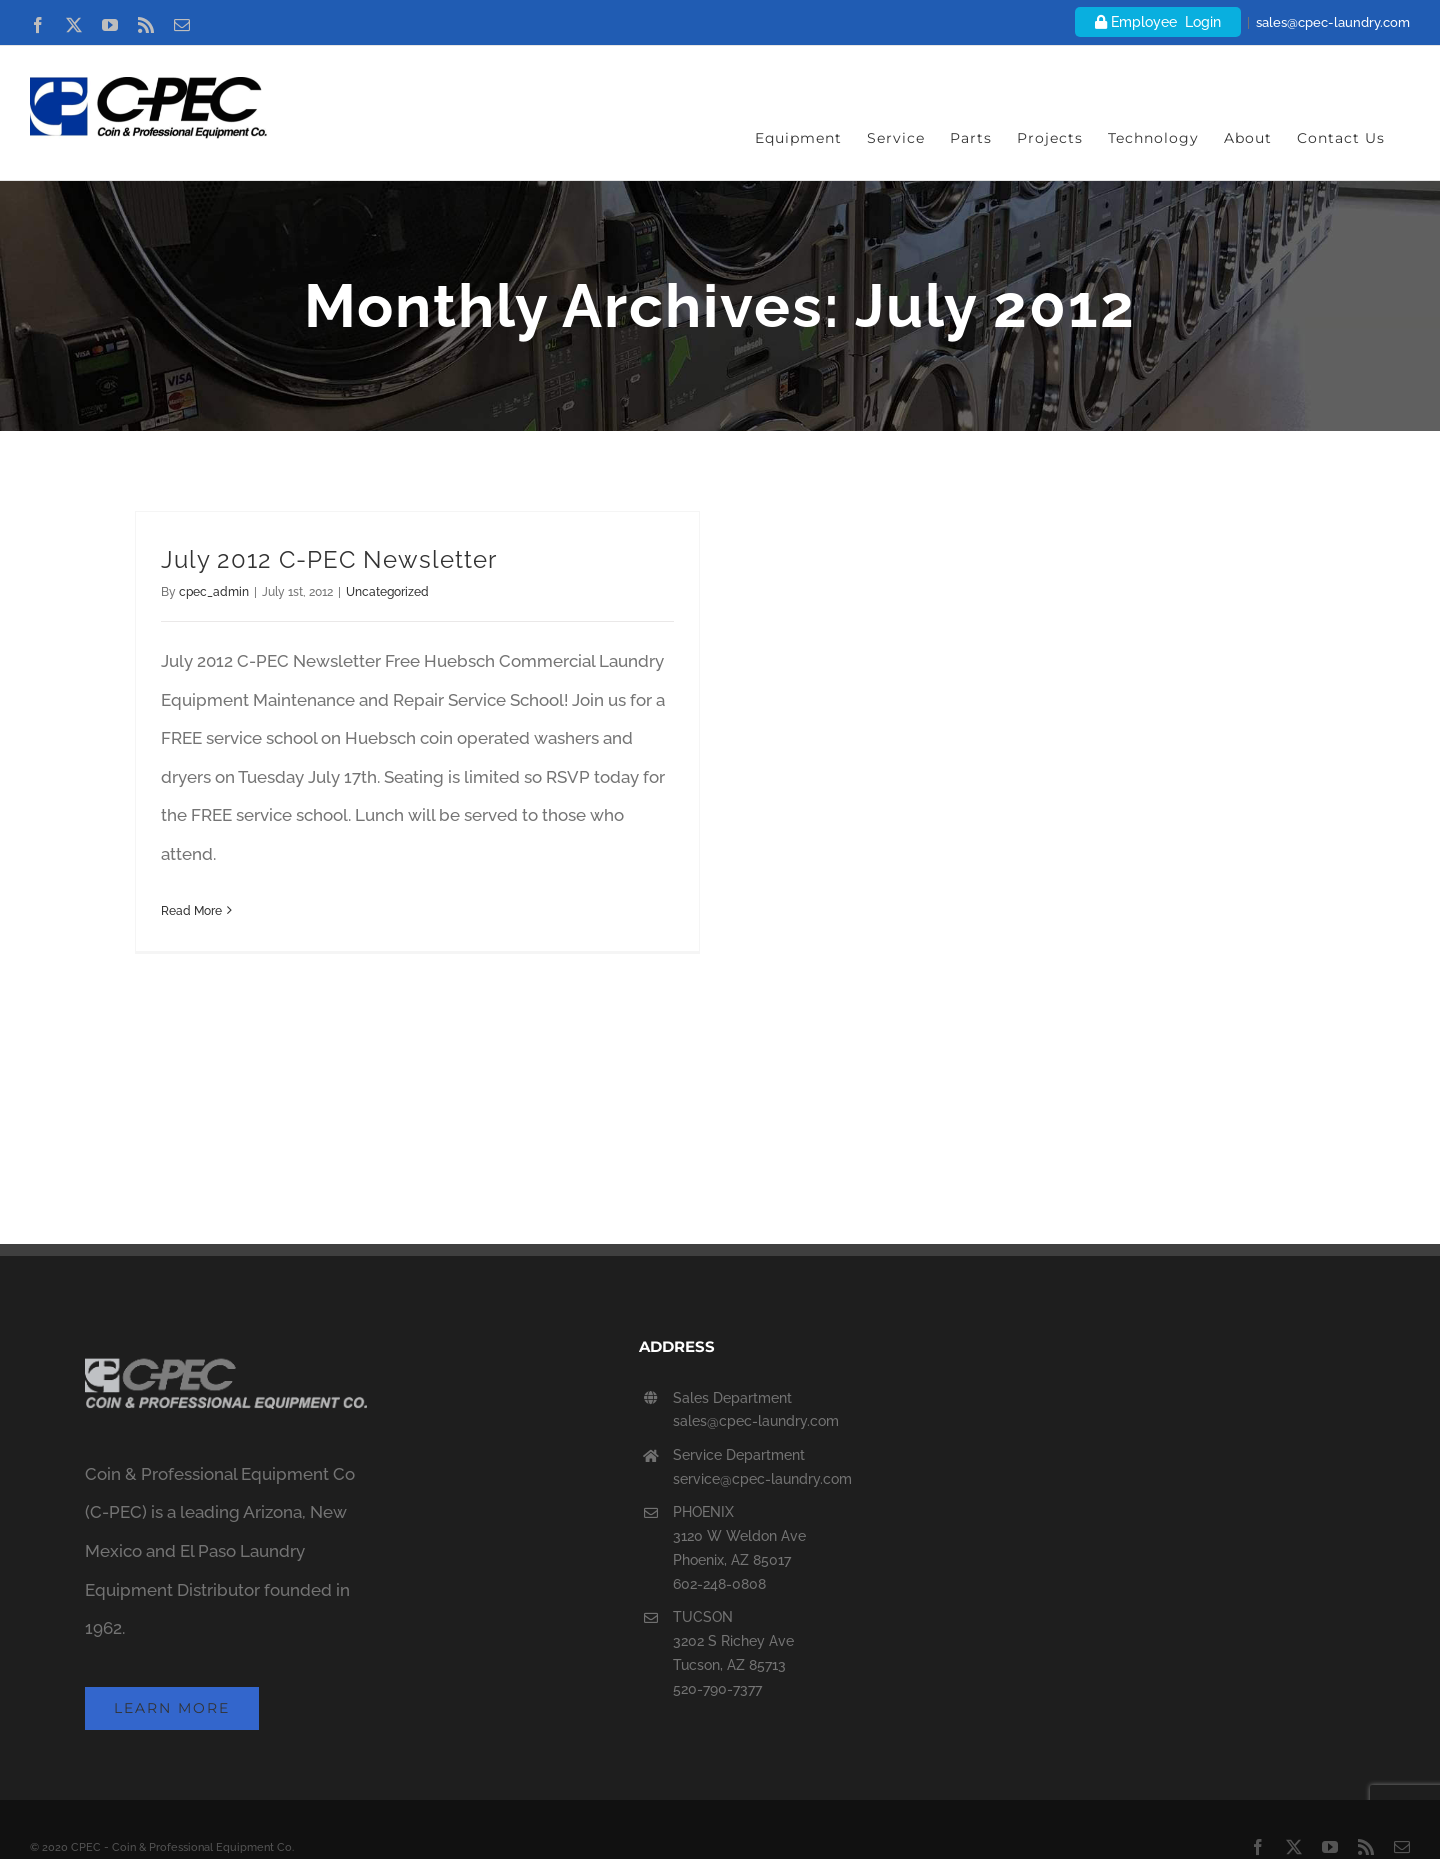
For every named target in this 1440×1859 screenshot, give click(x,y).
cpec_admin (214, 592)
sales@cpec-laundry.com (1333, 22)
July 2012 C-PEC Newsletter (329, 559)
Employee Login (1158, 22)
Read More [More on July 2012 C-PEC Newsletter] (191, 911)
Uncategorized (387, 592)
